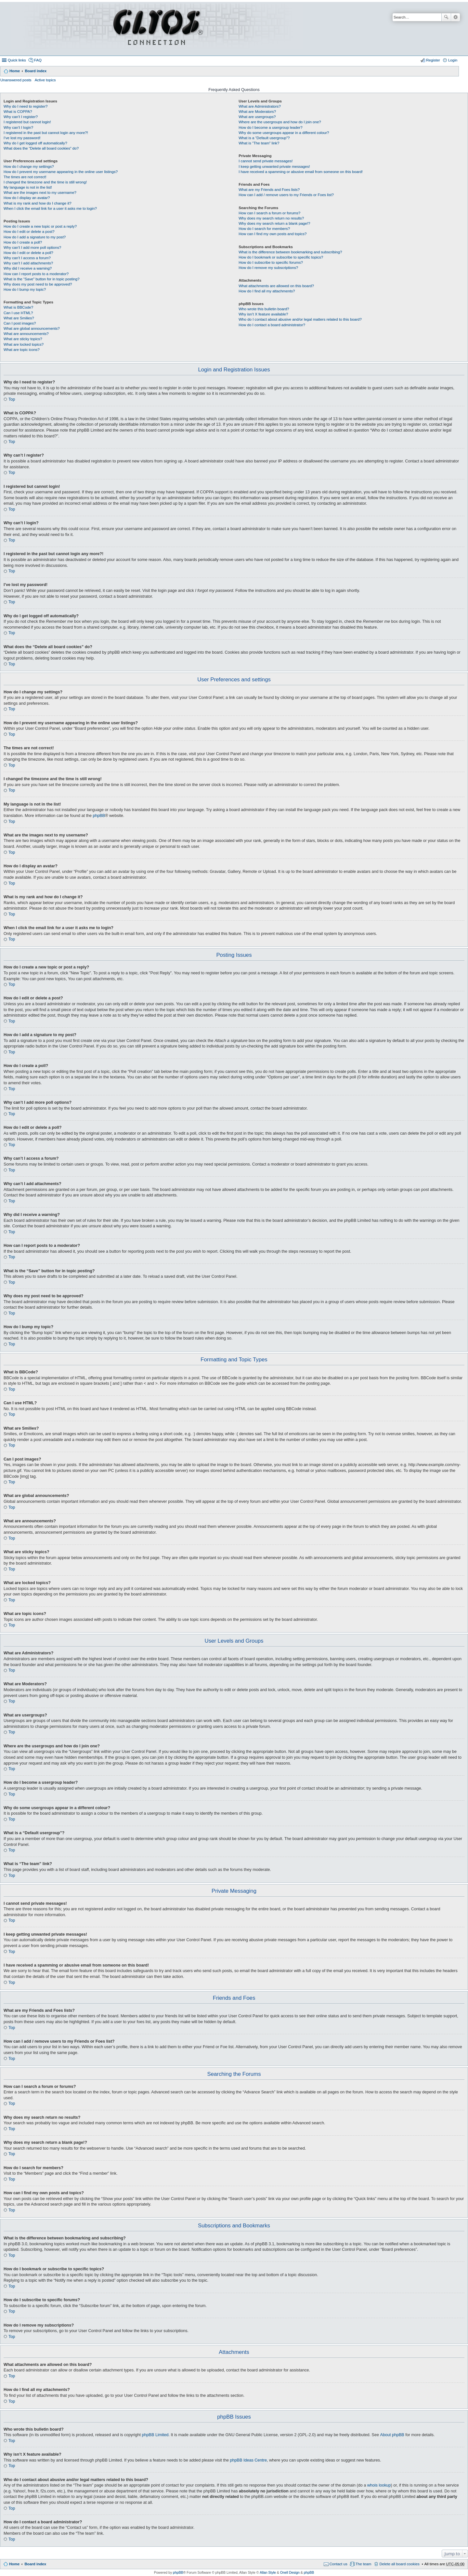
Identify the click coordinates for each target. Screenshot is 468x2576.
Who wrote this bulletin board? (264, 309)
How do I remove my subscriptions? (268, 268)
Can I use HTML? (18, 313)
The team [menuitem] (363, 2564)
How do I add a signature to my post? (35, 237)
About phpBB (392, 2435)
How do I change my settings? (29, 166)
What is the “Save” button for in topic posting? (42, 279)
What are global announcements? (32, 328)
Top (11, 399)
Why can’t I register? (21, 117)
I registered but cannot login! (27, 122)
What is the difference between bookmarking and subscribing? (290, 252)
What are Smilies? (19, 318)
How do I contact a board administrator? (272, 325)
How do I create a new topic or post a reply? (40, 226)
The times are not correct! (25, 177)
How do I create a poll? (23, 242)
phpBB (99, 815)
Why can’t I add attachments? (28, 263)
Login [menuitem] (452, 60)
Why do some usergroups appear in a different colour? (284, 133)
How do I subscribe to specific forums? (271, 262)
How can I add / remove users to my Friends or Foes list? (286, 195)
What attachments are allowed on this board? (276, 286)
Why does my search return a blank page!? (274, 223)
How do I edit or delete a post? (29, 232)
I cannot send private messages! (265, 161)
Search (446, 17)
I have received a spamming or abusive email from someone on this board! (301, 172)
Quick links (17, 60)
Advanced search (455, 17)
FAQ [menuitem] (38, 60)
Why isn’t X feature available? (263, 314)
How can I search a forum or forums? (269, 213)
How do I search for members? (264, 229)
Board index (35, 71)
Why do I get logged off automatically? (35, 143)
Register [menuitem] (433, 60)
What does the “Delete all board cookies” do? (41, 148)
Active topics (45, 80)
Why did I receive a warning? (28, 268)
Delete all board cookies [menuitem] (399, 2564)
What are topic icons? (22, 350)
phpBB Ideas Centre (248, 2460)
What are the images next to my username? (40, 192)
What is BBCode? (18, 307)
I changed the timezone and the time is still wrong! (45, 182)
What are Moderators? (257, 111)
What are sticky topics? (23, 339)
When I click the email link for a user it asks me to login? (50, 208)
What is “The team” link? (259, 143)
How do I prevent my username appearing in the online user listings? (61, 172)
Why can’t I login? (18, 127)
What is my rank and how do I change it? (38, 203)
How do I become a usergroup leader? (270, 127)
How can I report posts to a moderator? (36, 274)
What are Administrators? (260, 106)
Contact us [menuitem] (338, 2564)
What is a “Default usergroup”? (264, 138)
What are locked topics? (24, 344)
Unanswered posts (16, 80)
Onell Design (290, 2572)
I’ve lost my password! (22, 138)
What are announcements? (26, 334)
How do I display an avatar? (27, 198)
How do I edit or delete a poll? (28, 253)
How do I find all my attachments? (267, 291)
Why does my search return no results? (271, 218)
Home (14, 71)
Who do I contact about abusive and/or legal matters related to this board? (300, 319)
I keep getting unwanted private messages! (274, 166)
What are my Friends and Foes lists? (269, 190)
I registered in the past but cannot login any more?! (46, 133)
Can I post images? (20, 323)
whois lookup (379, 2485)
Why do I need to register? (25, 106)
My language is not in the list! (28, 187)
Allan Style (268, 2572)
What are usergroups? (257, 117)
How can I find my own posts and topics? (272, 234)
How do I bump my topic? (25, 289)
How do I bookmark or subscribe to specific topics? (281, 257)
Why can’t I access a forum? (27, 258)
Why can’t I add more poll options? (32, 247)
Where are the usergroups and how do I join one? (280, 122)
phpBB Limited (155, 2435)
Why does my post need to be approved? (38, 284)
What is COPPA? (18, 111)
